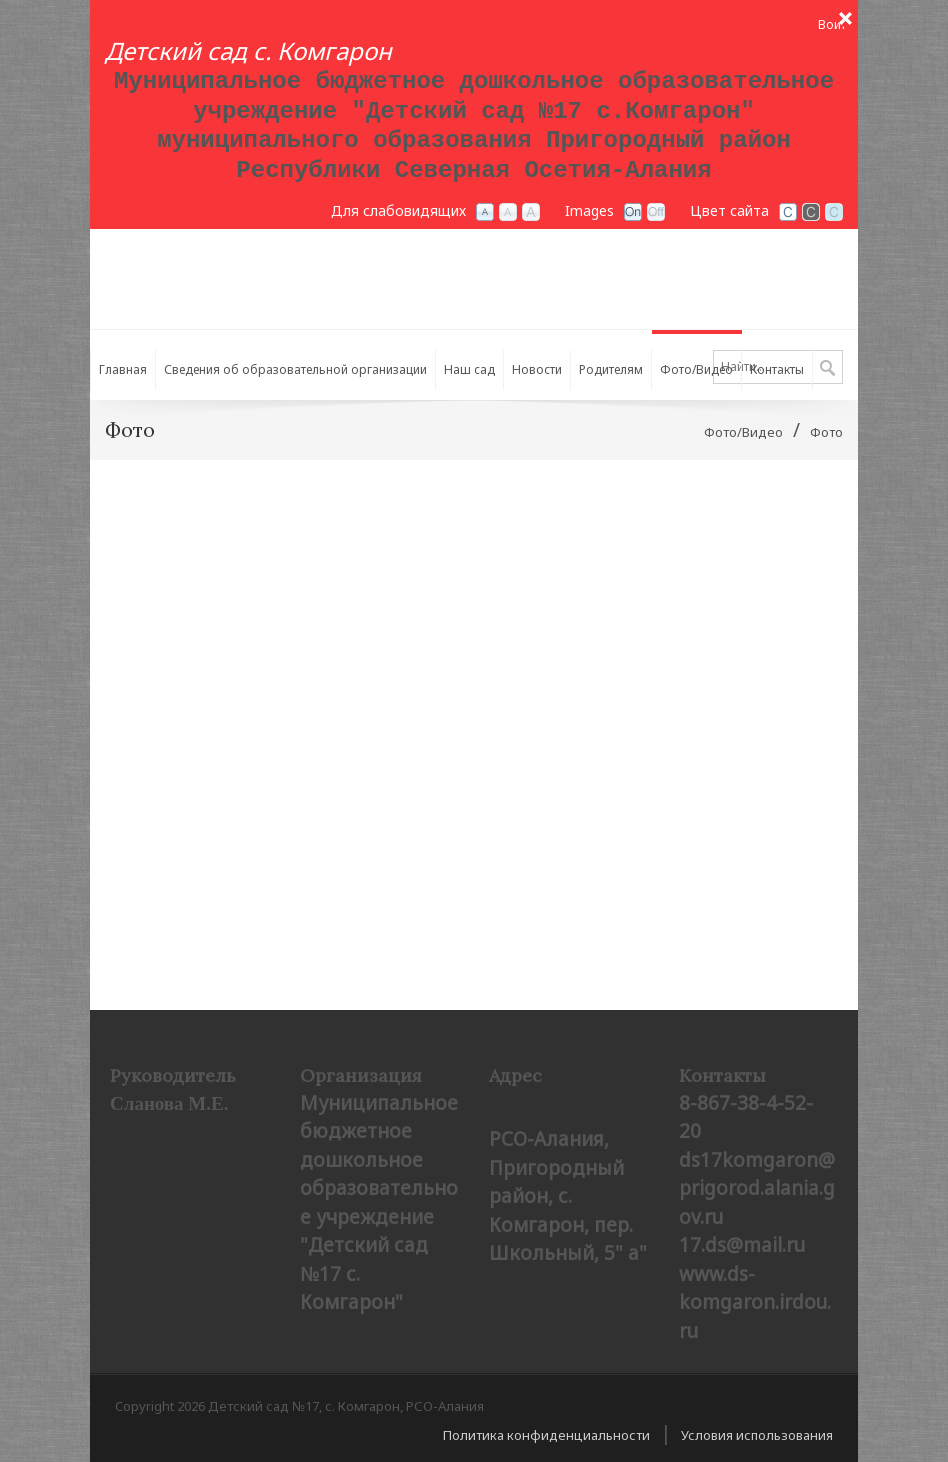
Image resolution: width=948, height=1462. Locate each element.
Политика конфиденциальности (546, 1435)
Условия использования (757, 1435)
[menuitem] (296, 365)
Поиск (827, 369)
